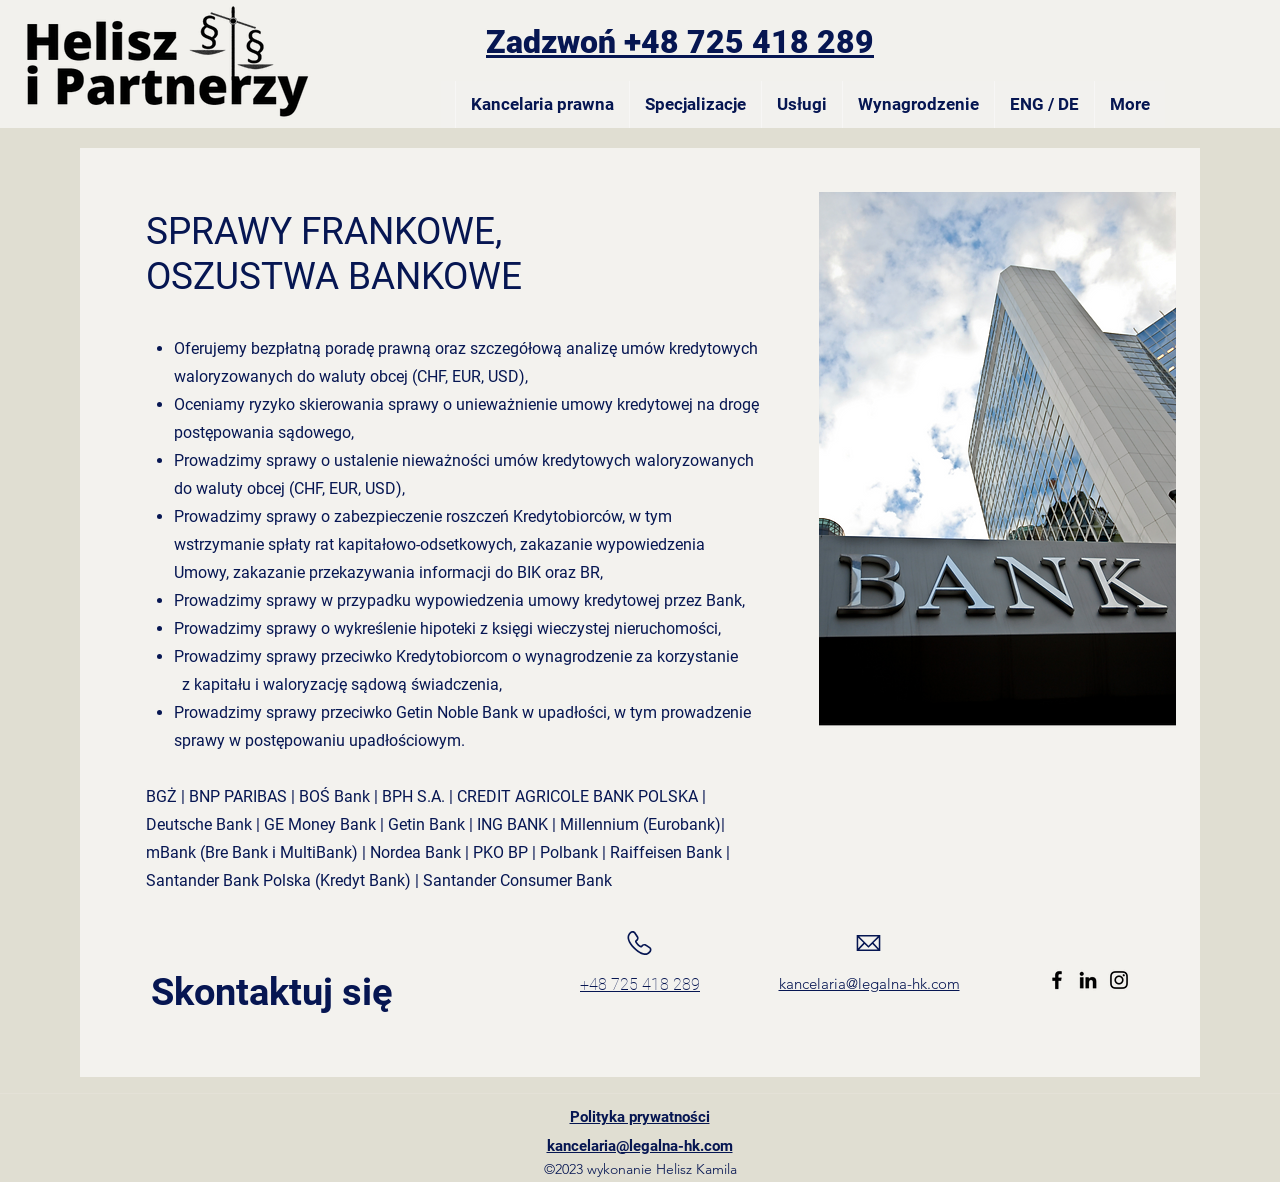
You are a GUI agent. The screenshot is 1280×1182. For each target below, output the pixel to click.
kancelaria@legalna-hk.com (869, 983)
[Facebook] (1057, 980)
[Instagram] (1119, 980)
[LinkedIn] (1088, 980)
